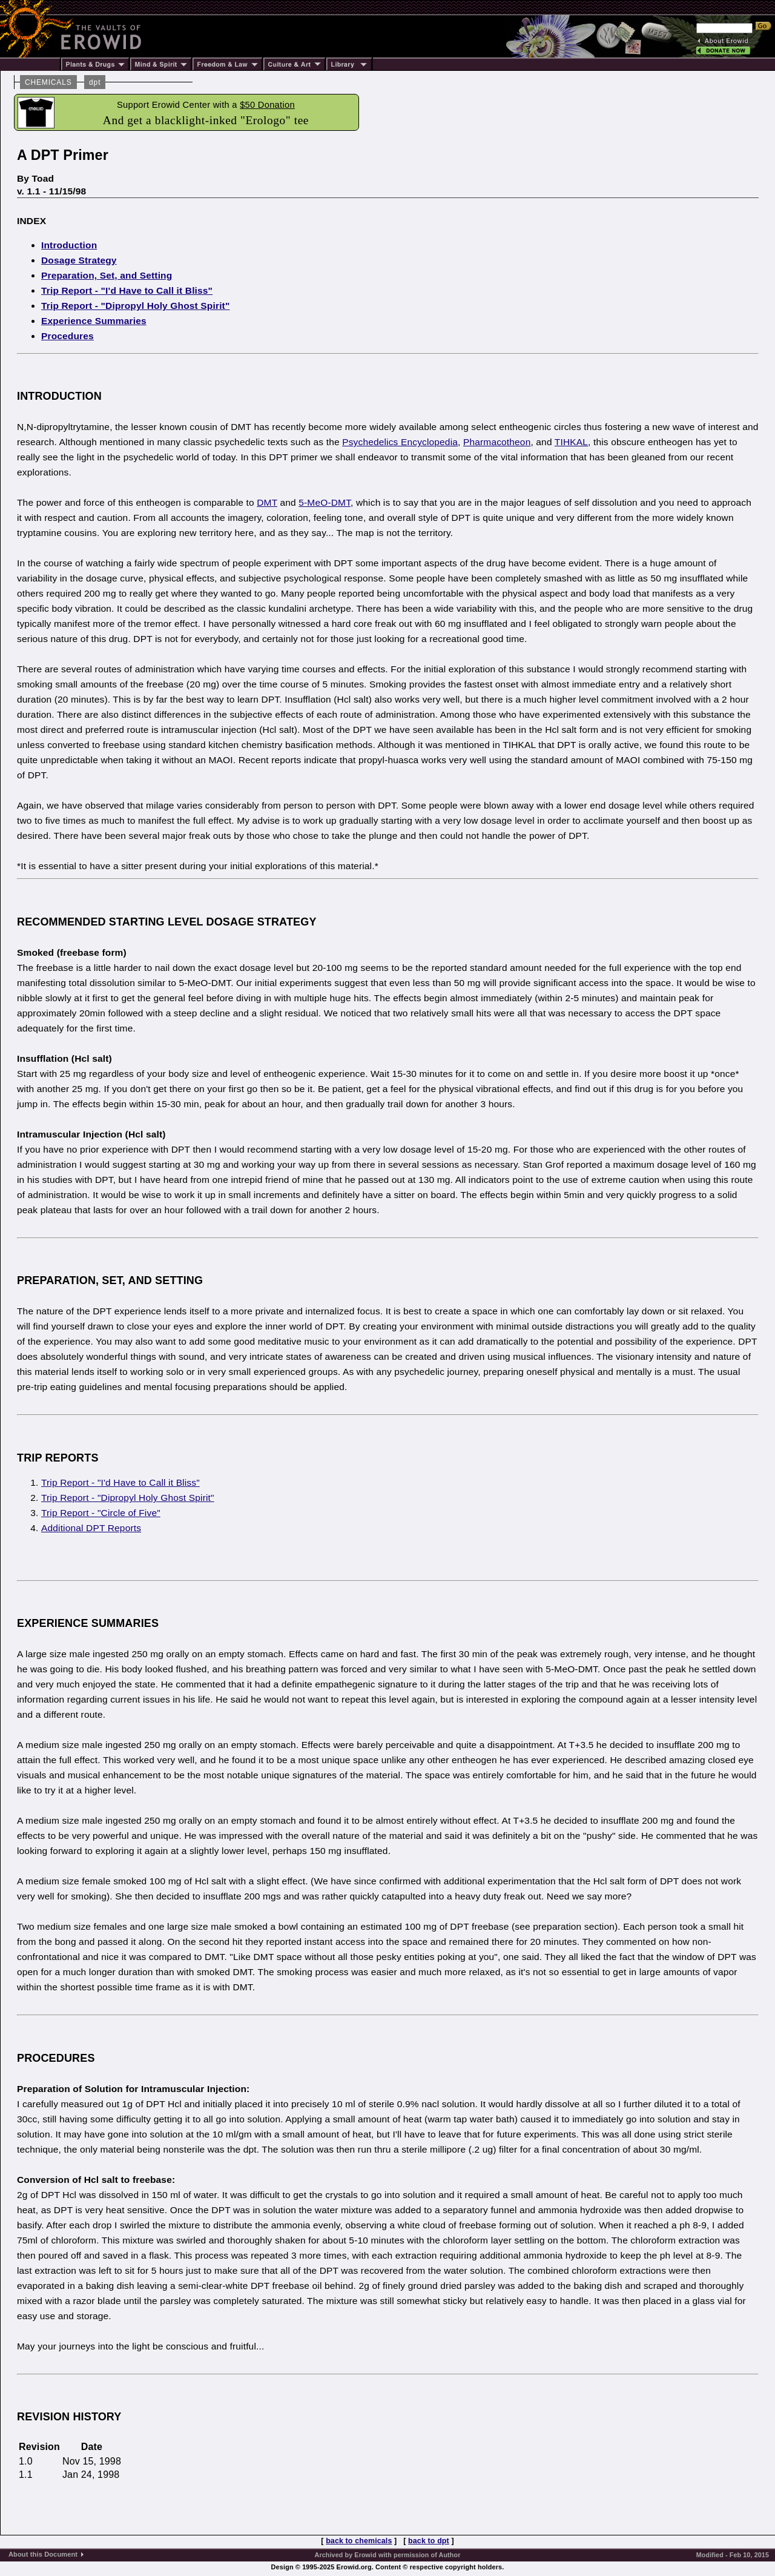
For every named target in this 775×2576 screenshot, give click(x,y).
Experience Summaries (94, 321)
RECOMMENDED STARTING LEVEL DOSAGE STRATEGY (167, 922)
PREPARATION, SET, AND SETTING (110, 1280)
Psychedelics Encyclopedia (400, 442)
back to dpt (428, 2541)
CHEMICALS (48, 82)
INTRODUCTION (59, 396)
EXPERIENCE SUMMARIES (88, 1623)
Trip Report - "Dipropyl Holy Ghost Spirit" (135, 305)
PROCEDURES (56, 2058)
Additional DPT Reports (91, 1528)
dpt (95, 82)
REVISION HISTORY (69, 2417)
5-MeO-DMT (324, 502)
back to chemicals (359, 2541)
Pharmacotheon (496, 442)
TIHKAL (571, 442)
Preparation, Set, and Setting (106, 275)
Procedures (67, 336)
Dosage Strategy (79, 260)
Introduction (69, 245)
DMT (267, 502)
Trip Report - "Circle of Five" (100, 1513)
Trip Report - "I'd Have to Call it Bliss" (127, 290)
